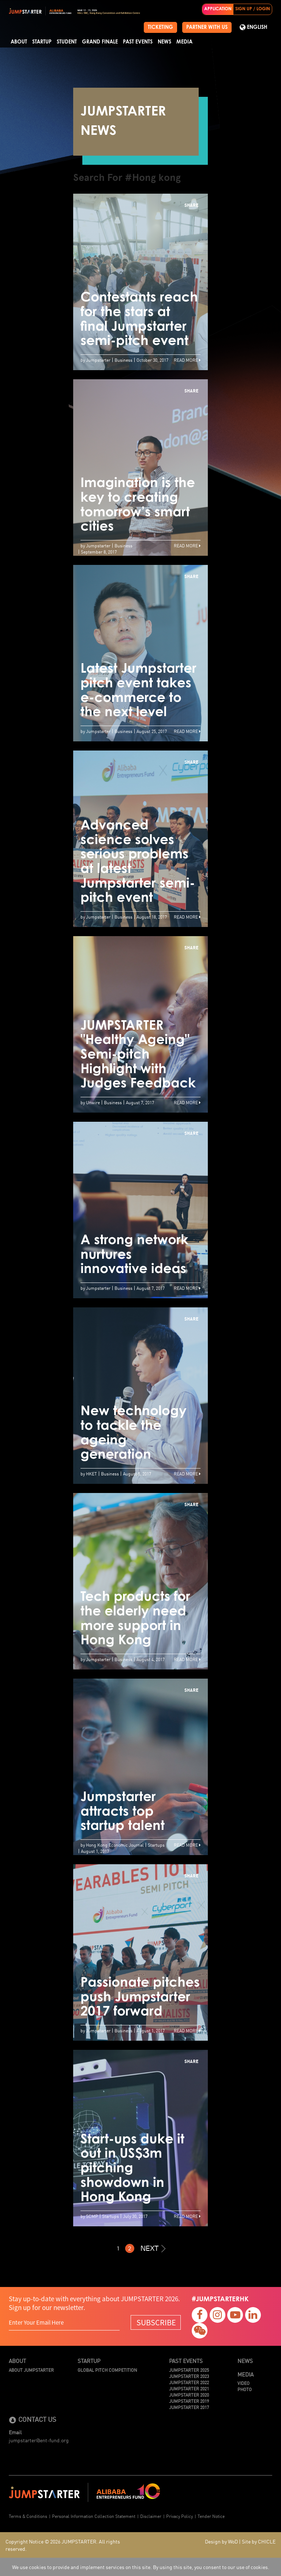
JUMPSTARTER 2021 (189, 2388)
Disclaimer (150, 2516)
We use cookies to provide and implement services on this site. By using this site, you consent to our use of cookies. (140, 2567)
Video (243, 2383)
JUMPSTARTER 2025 (189, 2370)
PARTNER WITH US (207, 27)
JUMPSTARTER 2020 (189, 2394)
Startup (42, 42)
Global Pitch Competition (107, 2370)
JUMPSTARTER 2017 (189, 2407)
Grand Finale (100, 42)
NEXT (152, 2248)
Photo (244, 2389)
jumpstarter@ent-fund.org (39, 2440)
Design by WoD (221, 2541)
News (164, 42)
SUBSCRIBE (156, 2322)
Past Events (138, 42)
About (19, 42)
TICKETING (160, 27)
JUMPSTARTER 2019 (189, 2401)
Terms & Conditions (28, 2516)
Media (184, 42)
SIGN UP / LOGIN (252, 9)
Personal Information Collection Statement (93, 2516)
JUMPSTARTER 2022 (189, 2382)
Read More (187, 360)
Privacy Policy (179, 2516)
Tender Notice (211, 2516)
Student (67, 42)
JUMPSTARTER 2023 (189, 2376)
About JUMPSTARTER (31, 2370)
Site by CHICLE (259, 2541)
